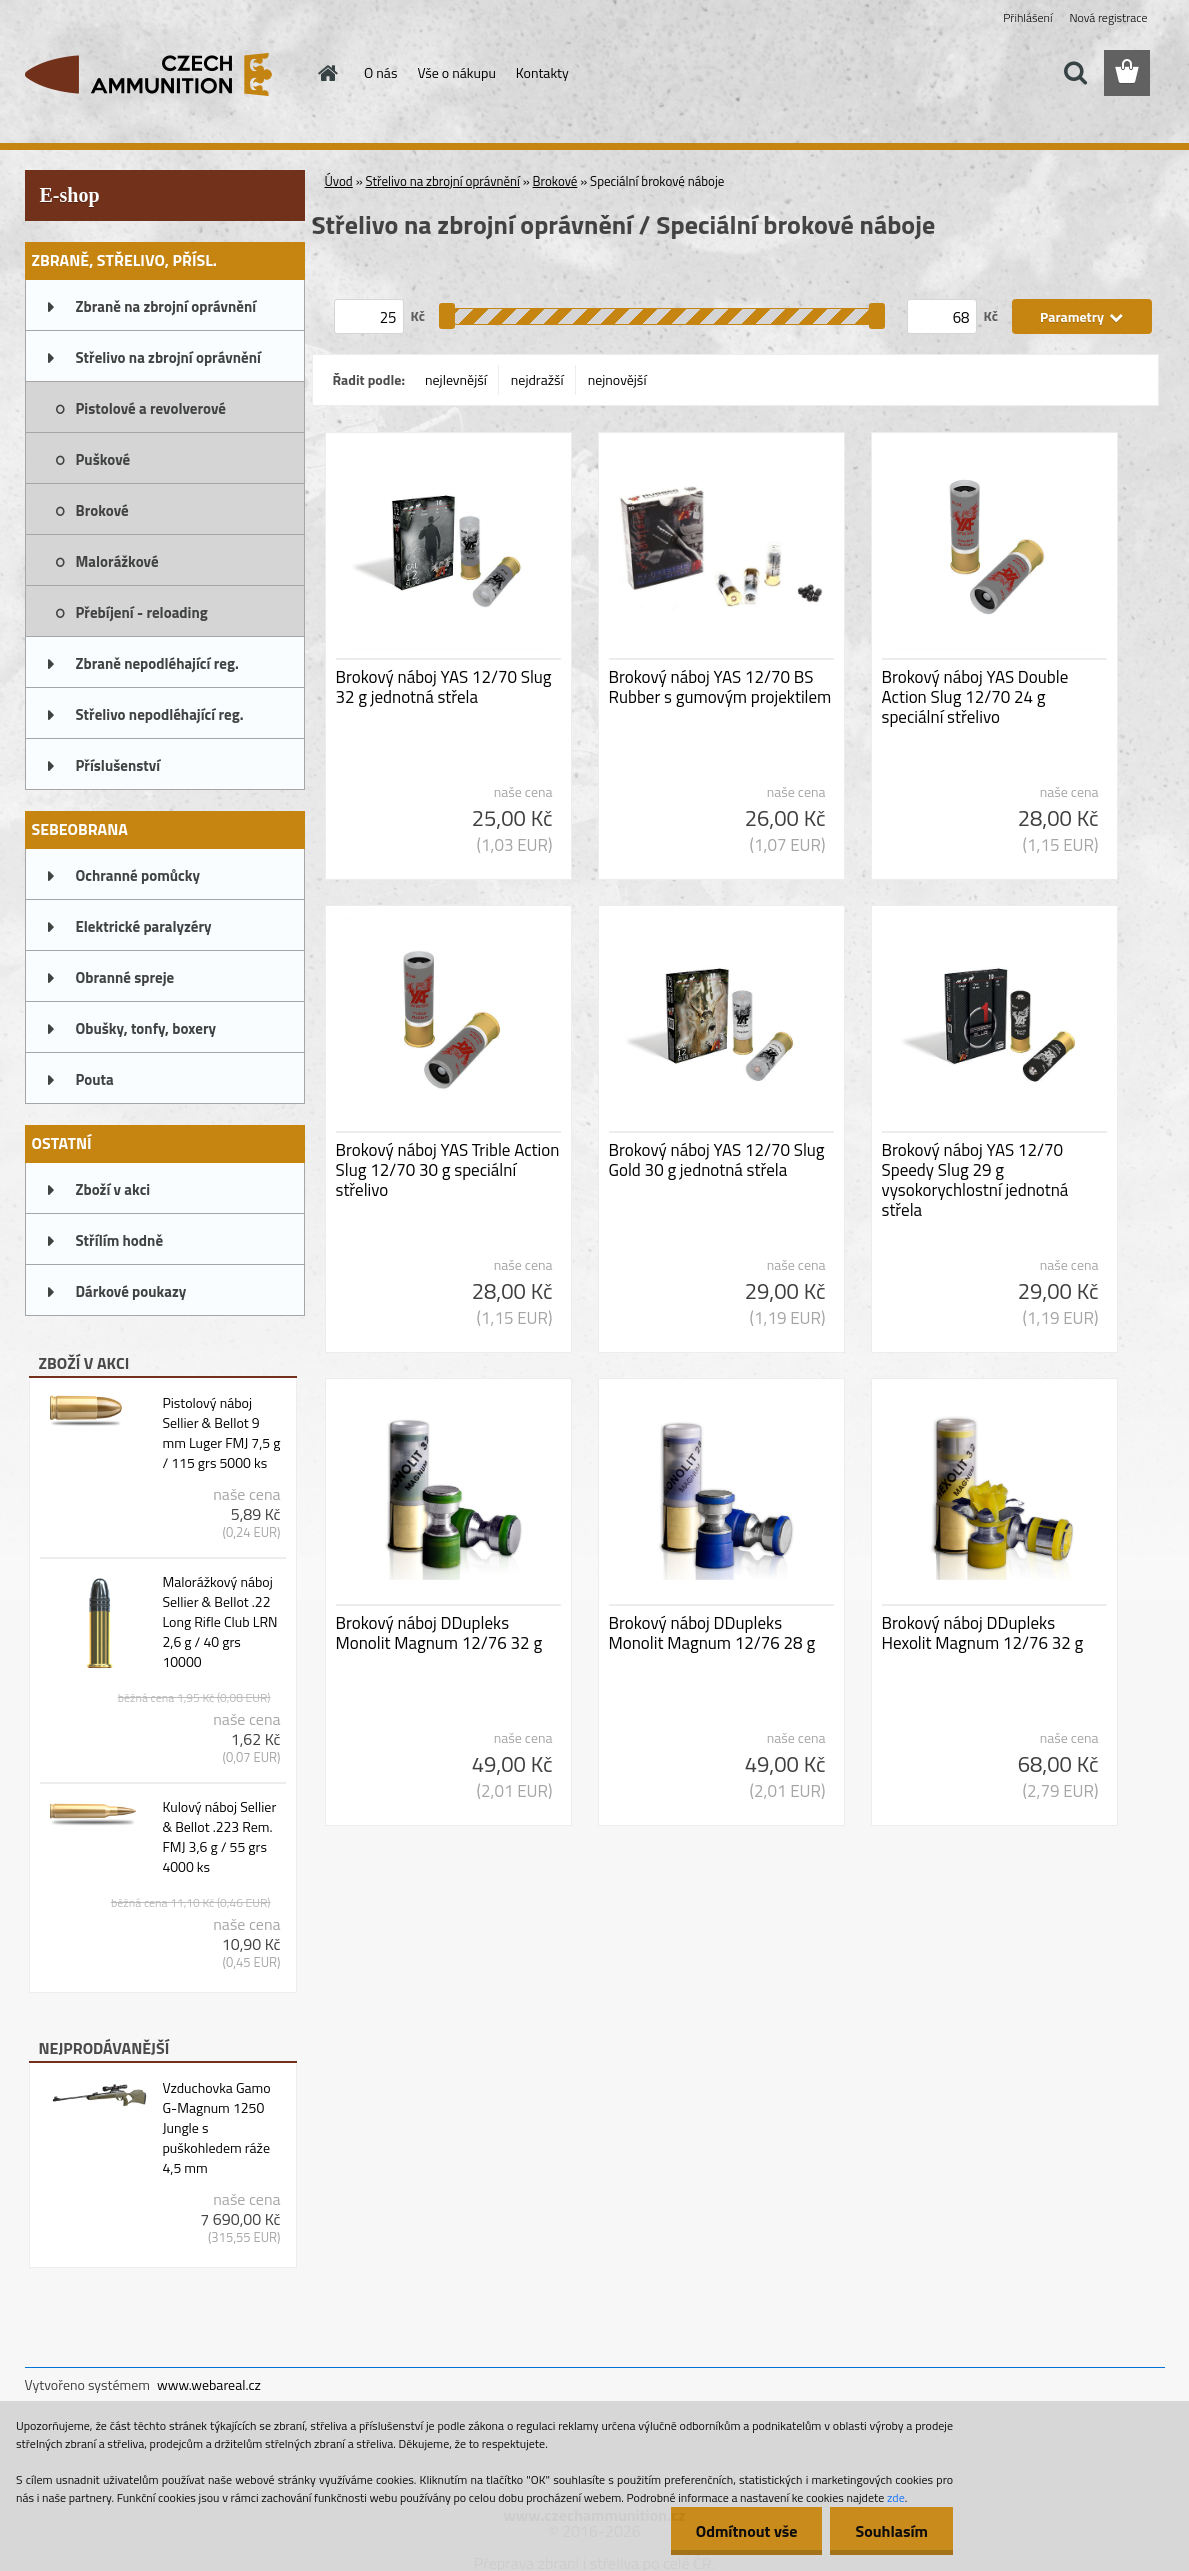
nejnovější (617, 379)
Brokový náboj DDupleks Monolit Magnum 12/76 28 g (712, 1633)
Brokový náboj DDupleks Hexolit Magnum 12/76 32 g (983, 1633)
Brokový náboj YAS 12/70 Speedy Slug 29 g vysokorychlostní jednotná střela (975, 1180)
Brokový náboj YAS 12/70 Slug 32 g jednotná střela (444, 687)
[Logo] (162, 74)
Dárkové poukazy (131, 1291)
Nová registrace (1108, 17)
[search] (1075, 73)
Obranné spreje (125, 977)
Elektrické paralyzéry (144, 926)
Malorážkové (117, 561)
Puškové (103, 459)
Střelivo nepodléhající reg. (160, 714)
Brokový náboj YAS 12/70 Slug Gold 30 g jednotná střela (717, 1160)
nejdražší (537, 379)
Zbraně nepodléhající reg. (157, 663)
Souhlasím (891, 2531)
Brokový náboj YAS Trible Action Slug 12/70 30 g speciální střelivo (448, 1170)
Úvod (339, 181)
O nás (380, 72)
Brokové (102, 510)
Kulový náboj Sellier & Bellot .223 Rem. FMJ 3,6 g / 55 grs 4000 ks (219, 1837)
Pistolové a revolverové (151, 408)
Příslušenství (118, 765)
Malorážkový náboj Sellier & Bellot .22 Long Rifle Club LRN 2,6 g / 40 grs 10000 (219, 1622)
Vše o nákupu (456, 72)
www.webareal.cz (209, 2384)
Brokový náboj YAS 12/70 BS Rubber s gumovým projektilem (720, 687)
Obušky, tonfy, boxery (146, 1028)
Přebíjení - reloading (142, 612)
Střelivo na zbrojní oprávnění (168, 357)
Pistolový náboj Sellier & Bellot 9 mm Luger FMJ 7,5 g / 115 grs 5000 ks (221, 1433)
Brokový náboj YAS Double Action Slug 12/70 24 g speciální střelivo (975, 697)
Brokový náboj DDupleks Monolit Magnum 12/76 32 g (439, 1633)
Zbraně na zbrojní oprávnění (166, 306)
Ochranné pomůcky (138, 875)
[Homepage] (326, 73)
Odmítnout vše (747, 2531)
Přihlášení (1027, 17)
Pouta (95, 1079)
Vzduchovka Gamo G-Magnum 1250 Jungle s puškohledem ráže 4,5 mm (216, 2128)
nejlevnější (456, 379)
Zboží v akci (113, 1189)
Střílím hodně (120, 1240)
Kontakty (542, 72)
